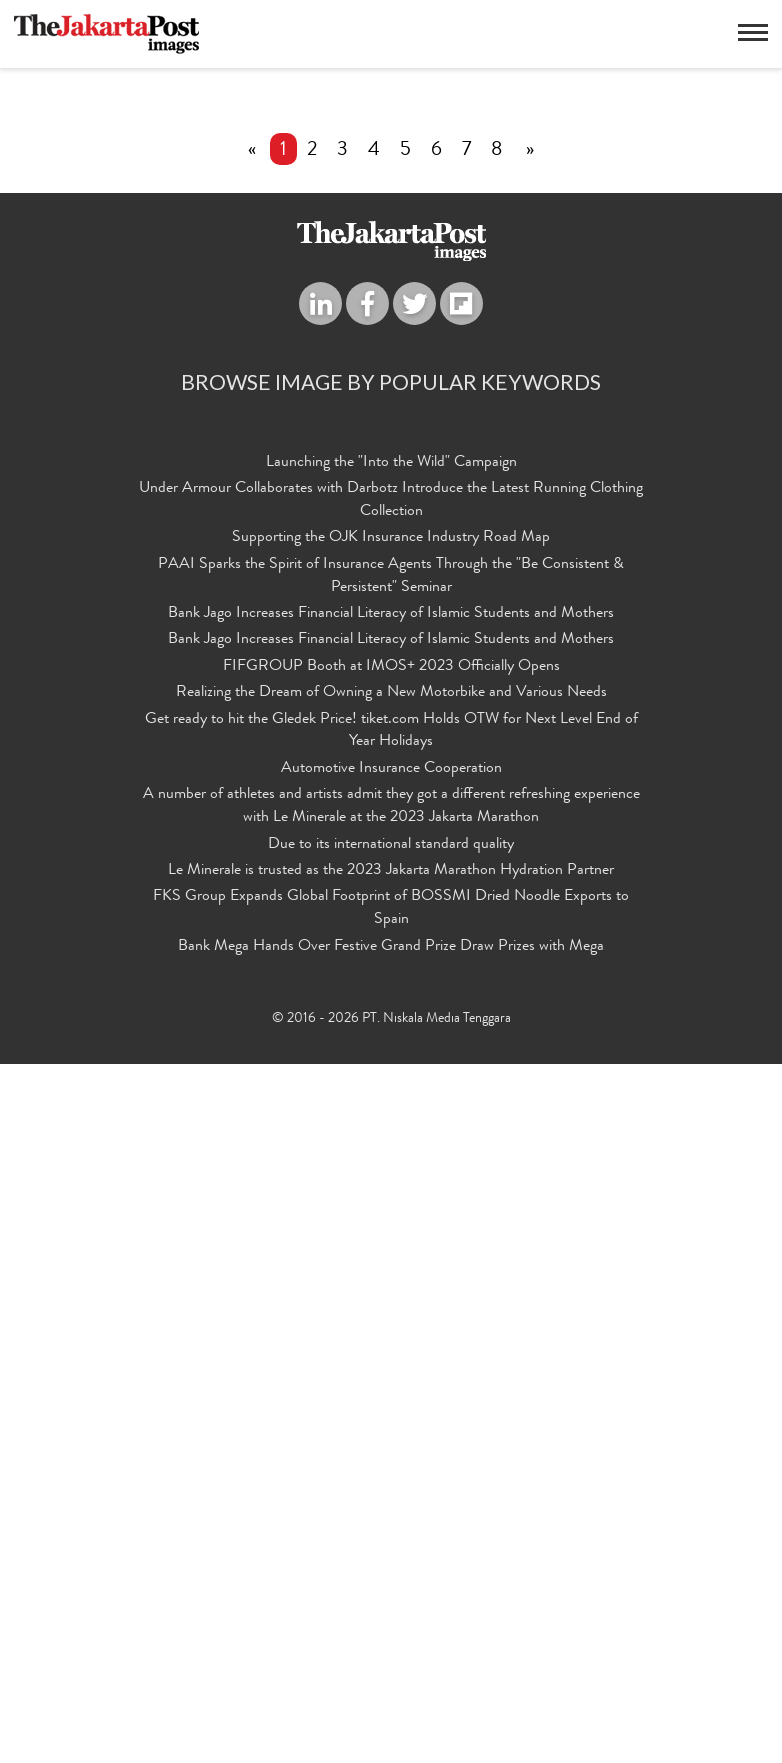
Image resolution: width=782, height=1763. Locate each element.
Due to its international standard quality (391, 1554)
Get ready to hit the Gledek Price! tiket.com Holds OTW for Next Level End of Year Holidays (391, 1449)
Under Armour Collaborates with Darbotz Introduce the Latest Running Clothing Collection (391, 1238)
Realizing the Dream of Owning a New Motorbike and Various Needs (391, 1415)
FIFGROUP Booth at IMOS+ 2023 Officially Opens (391, 1391)
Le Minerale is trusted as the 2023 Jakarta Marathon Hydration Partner (391, 1578)
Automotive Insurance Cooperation (391, 1485)
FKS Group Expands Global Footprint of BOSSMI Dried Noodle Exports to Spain (391, 1612)
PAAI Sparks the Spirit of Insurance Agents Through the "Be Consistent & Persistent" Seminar (391, 1308)
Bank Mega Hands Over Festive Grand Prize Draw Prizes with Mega (391, 1648)
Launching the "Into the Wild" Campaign (391, 1205)
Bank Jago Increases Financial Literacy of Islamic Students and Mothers (391, 1344)
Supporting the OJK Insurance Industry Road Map (391, 1274)
